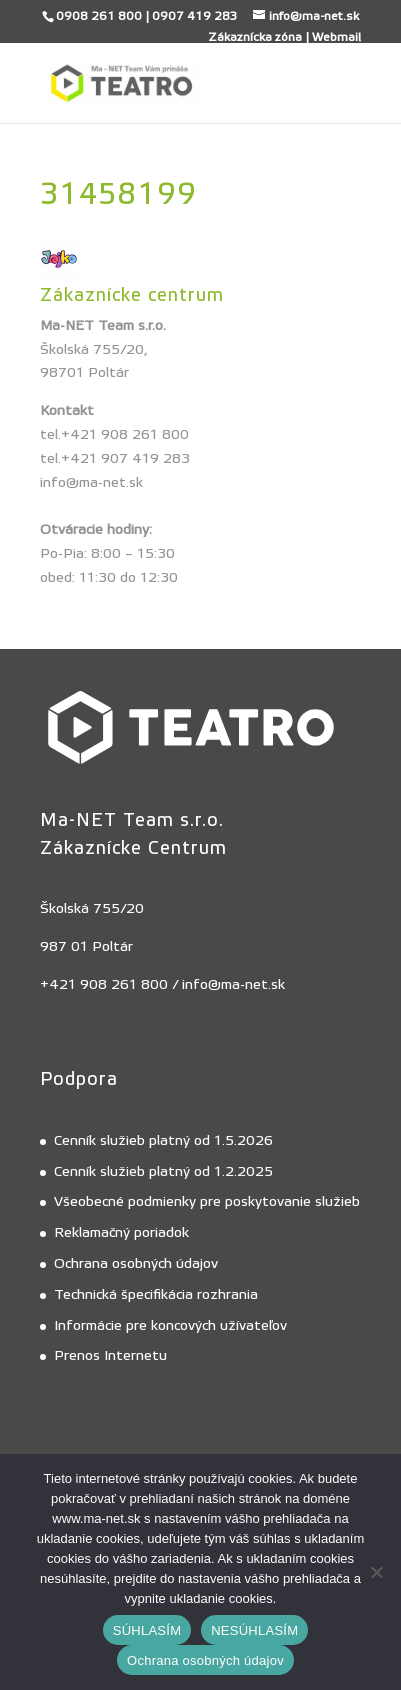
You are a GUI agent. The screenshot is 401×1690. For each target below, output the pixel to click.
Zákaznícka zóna (255, 37)
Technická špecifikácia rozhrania (156, 1295)
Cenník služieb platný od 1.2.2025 (163, 1172)
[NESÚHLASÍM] (376, 1572)
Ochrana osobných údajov (136, 1264)
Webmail (336, 37)
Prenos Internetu (110, 1356)
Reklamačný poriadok (121, 1233)
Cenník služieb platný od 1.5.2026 (163, 1141)
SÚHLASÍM (147, 1630)
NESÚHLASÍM (254, 1630)
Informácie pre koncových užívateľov (170, 1326)
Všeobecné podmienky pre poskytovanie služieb (207, 1202)
